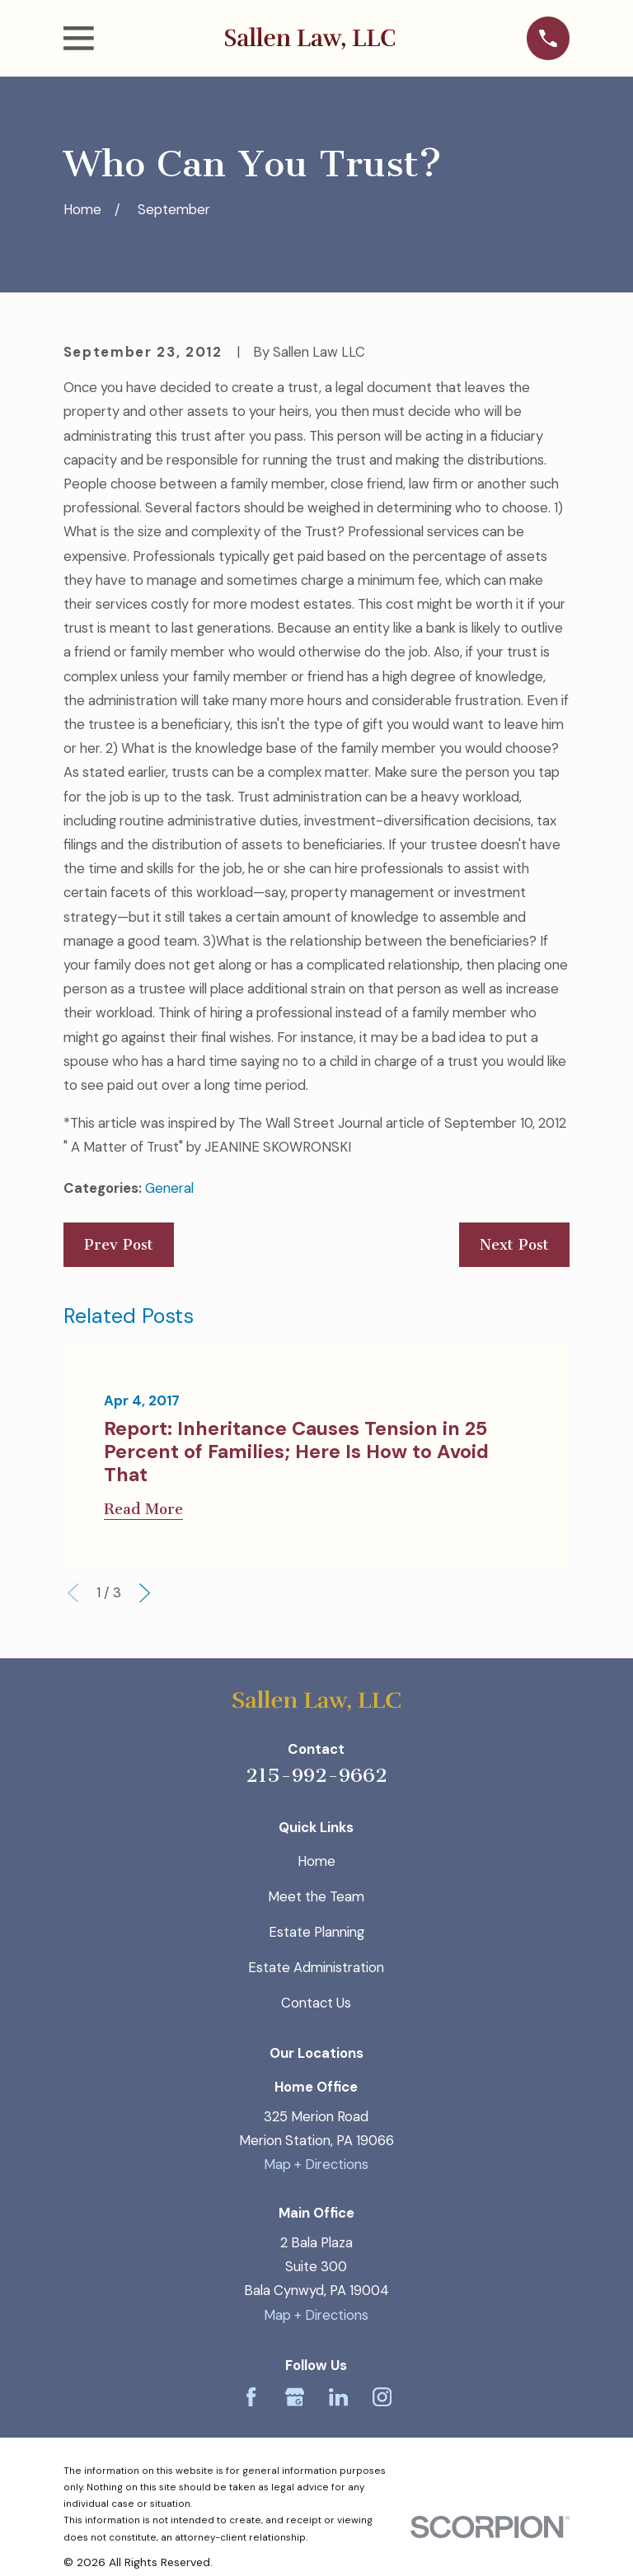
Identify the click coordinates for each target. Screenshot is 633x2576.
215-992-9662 (316, 1775)
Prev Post (118, 1245)
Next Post (514, 1245)
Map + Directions (316, 2164)
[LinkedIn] (338, 2396)
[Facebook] (250, 2396)
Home (316, 1861)
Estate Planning (316, 1932)
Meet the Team (316, 1896)
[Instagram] (382, 2396)
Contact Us (316, 2003)
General (169, 1188)
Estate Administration (316, 1967)
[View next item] (144, 1592)
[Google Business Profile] (294, 2396)
